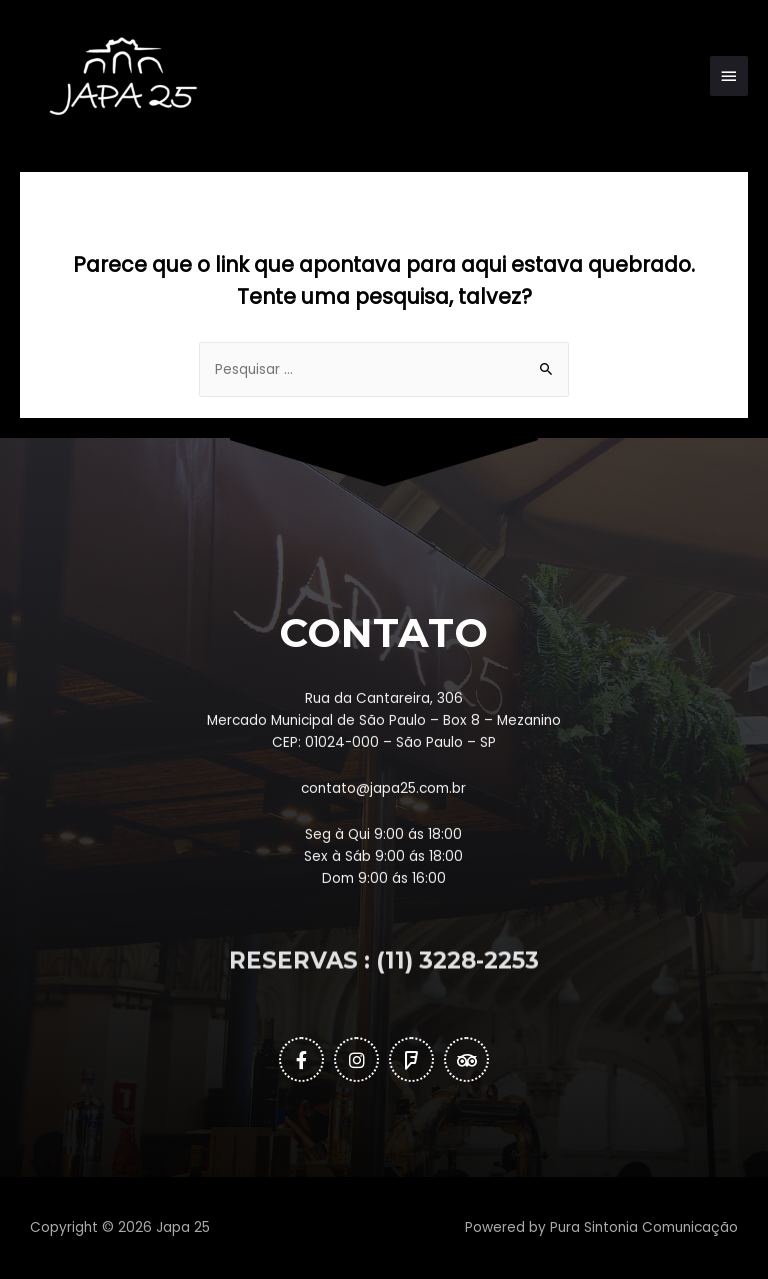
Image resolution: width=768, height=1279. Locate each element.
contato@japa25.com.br (383, 870)
